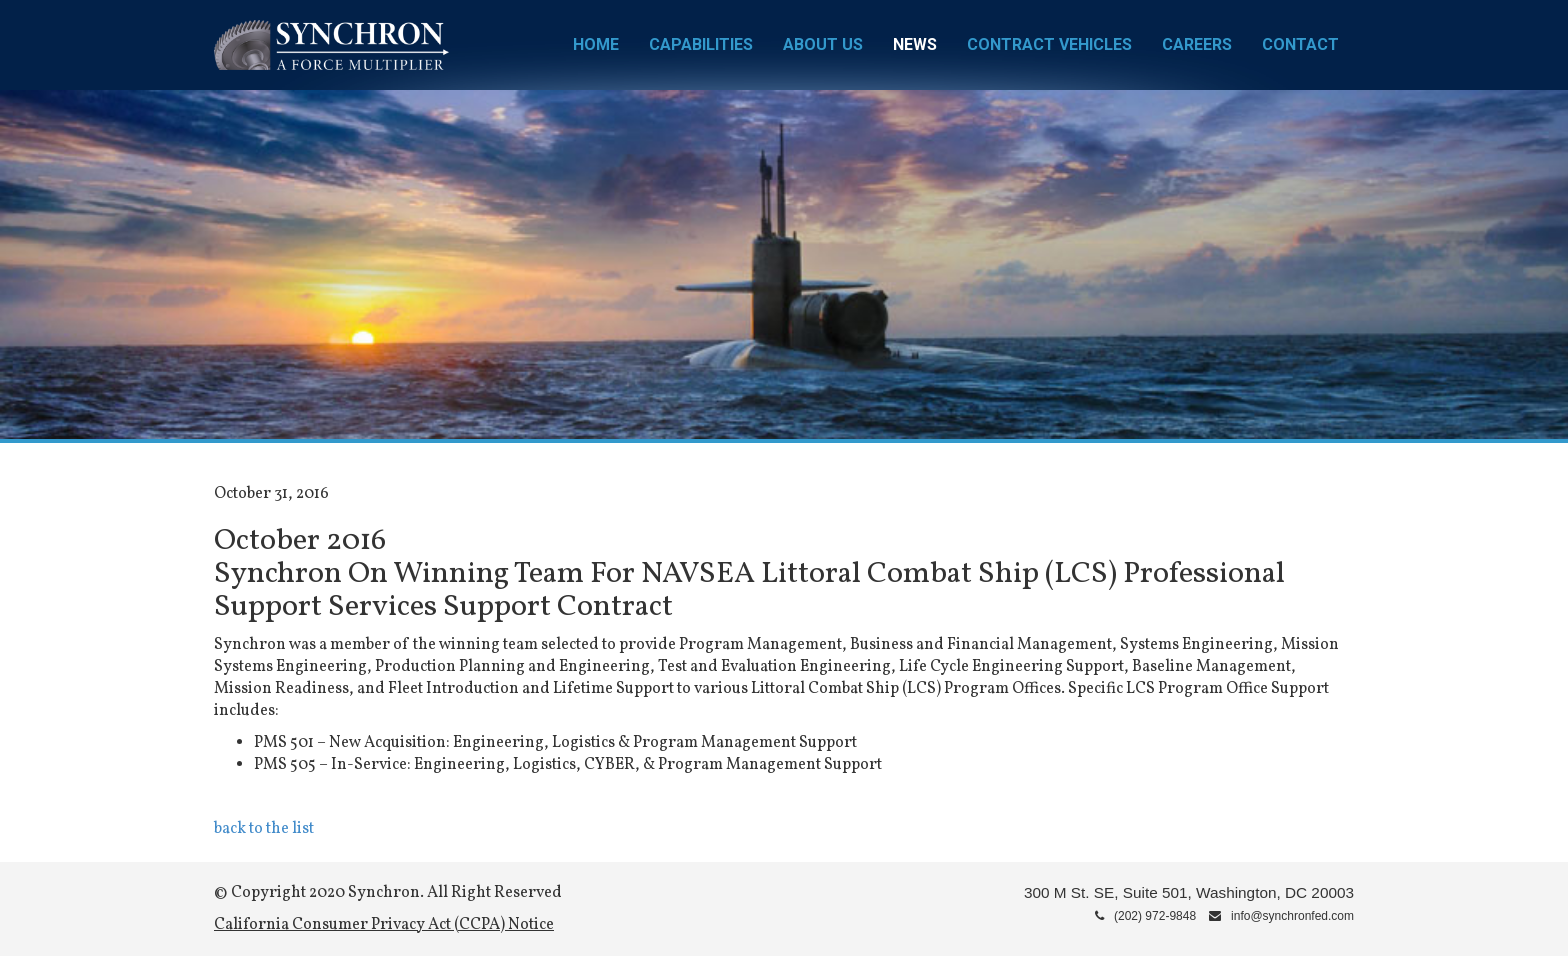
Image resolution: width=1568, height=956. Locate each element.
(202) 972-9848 (1145, 916)
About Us (823, 44)
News (915, 44)
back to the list (264, 829)
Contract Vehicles (1049, 44)
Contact (1300, 44)
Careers (1197, 44)
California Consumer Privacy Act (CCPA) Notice (384, 925)
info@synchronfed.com (1281, 916)
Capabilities (701, 44)
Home (596, 44)
